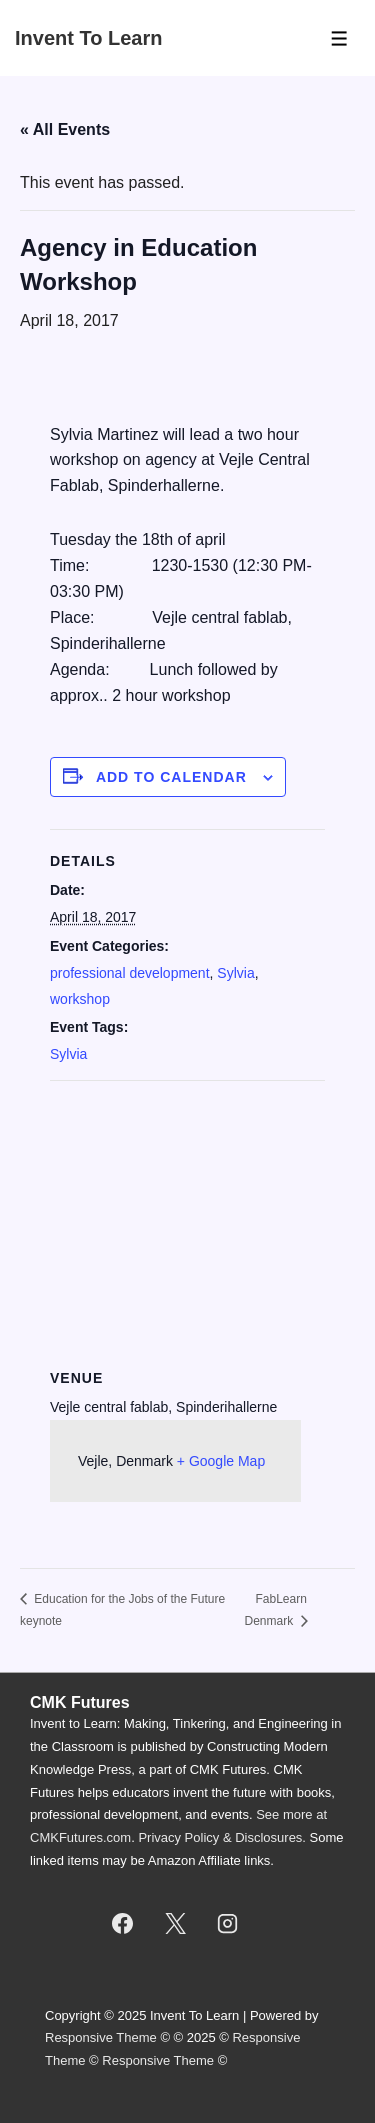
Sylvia (235, 973)
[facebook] (122, 1924)
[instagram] (228, 1924)
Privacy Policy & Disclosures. (222, 1837)
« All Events (65, 129)
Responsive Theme (101, 2037)
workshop (80, 999)
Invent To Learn (88, 38)
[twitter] (175, 1924)
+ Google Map (221, 1461)
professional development (130, 973)
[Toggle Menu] (339, 38)
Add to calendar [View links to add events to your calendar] (171, 777)
